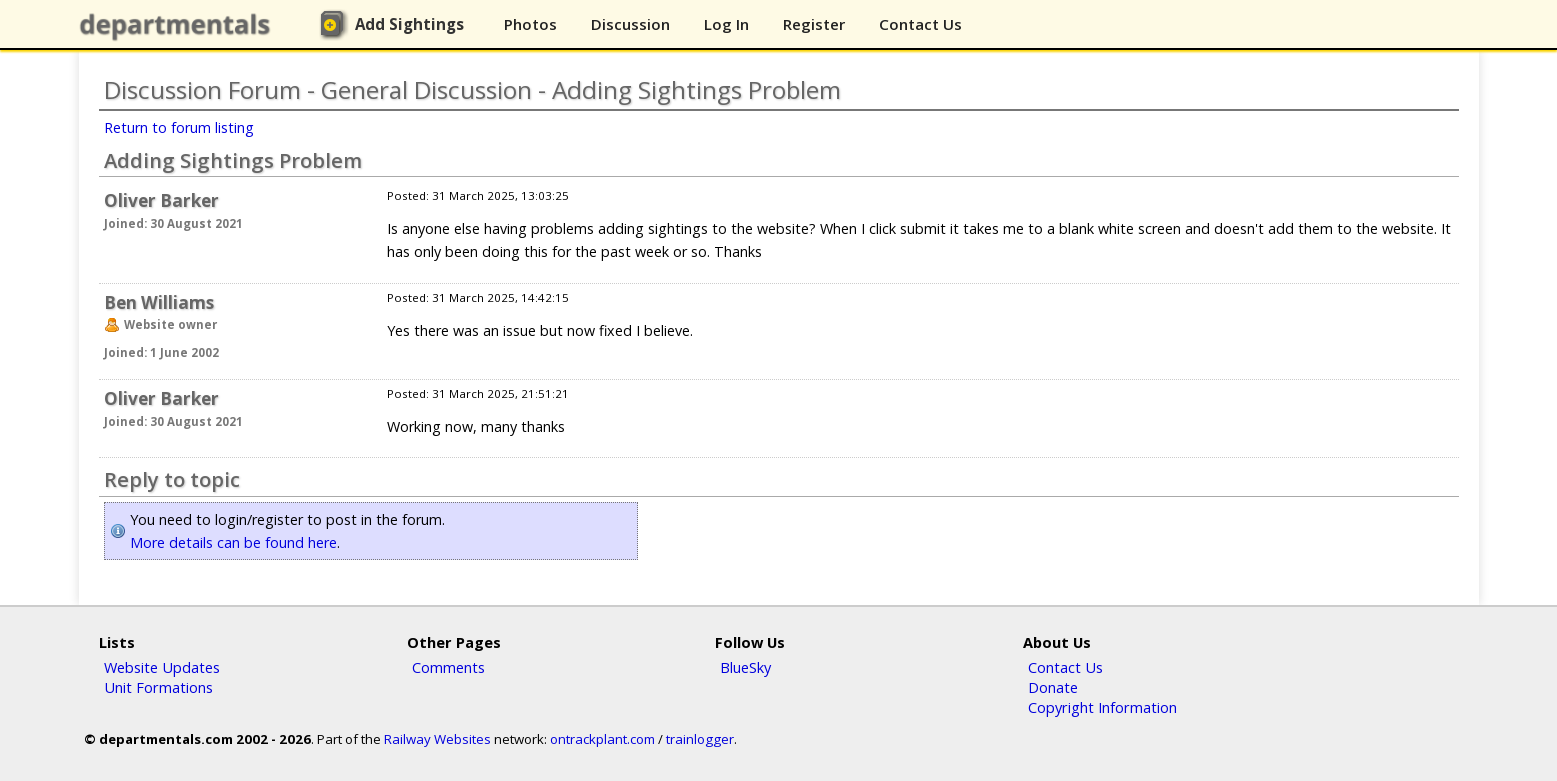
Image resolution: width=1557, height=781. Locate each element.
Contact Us (920, 24)
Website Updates (162, 667)
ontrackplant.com (602, 739)
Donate (1053, 687)
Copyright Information (1102, 707)
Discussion (630, 24)
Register (814, 24)
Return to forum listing (179, 127)
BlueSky (745, 667)
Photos (530, 24)
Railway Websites (437, 739)
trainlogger (700, 739)
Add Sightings (409, 24)
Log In (726, 24)
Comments (448, 667)
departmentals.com (179, 25)
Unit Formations (158, 687)
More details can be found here (233, 542)
